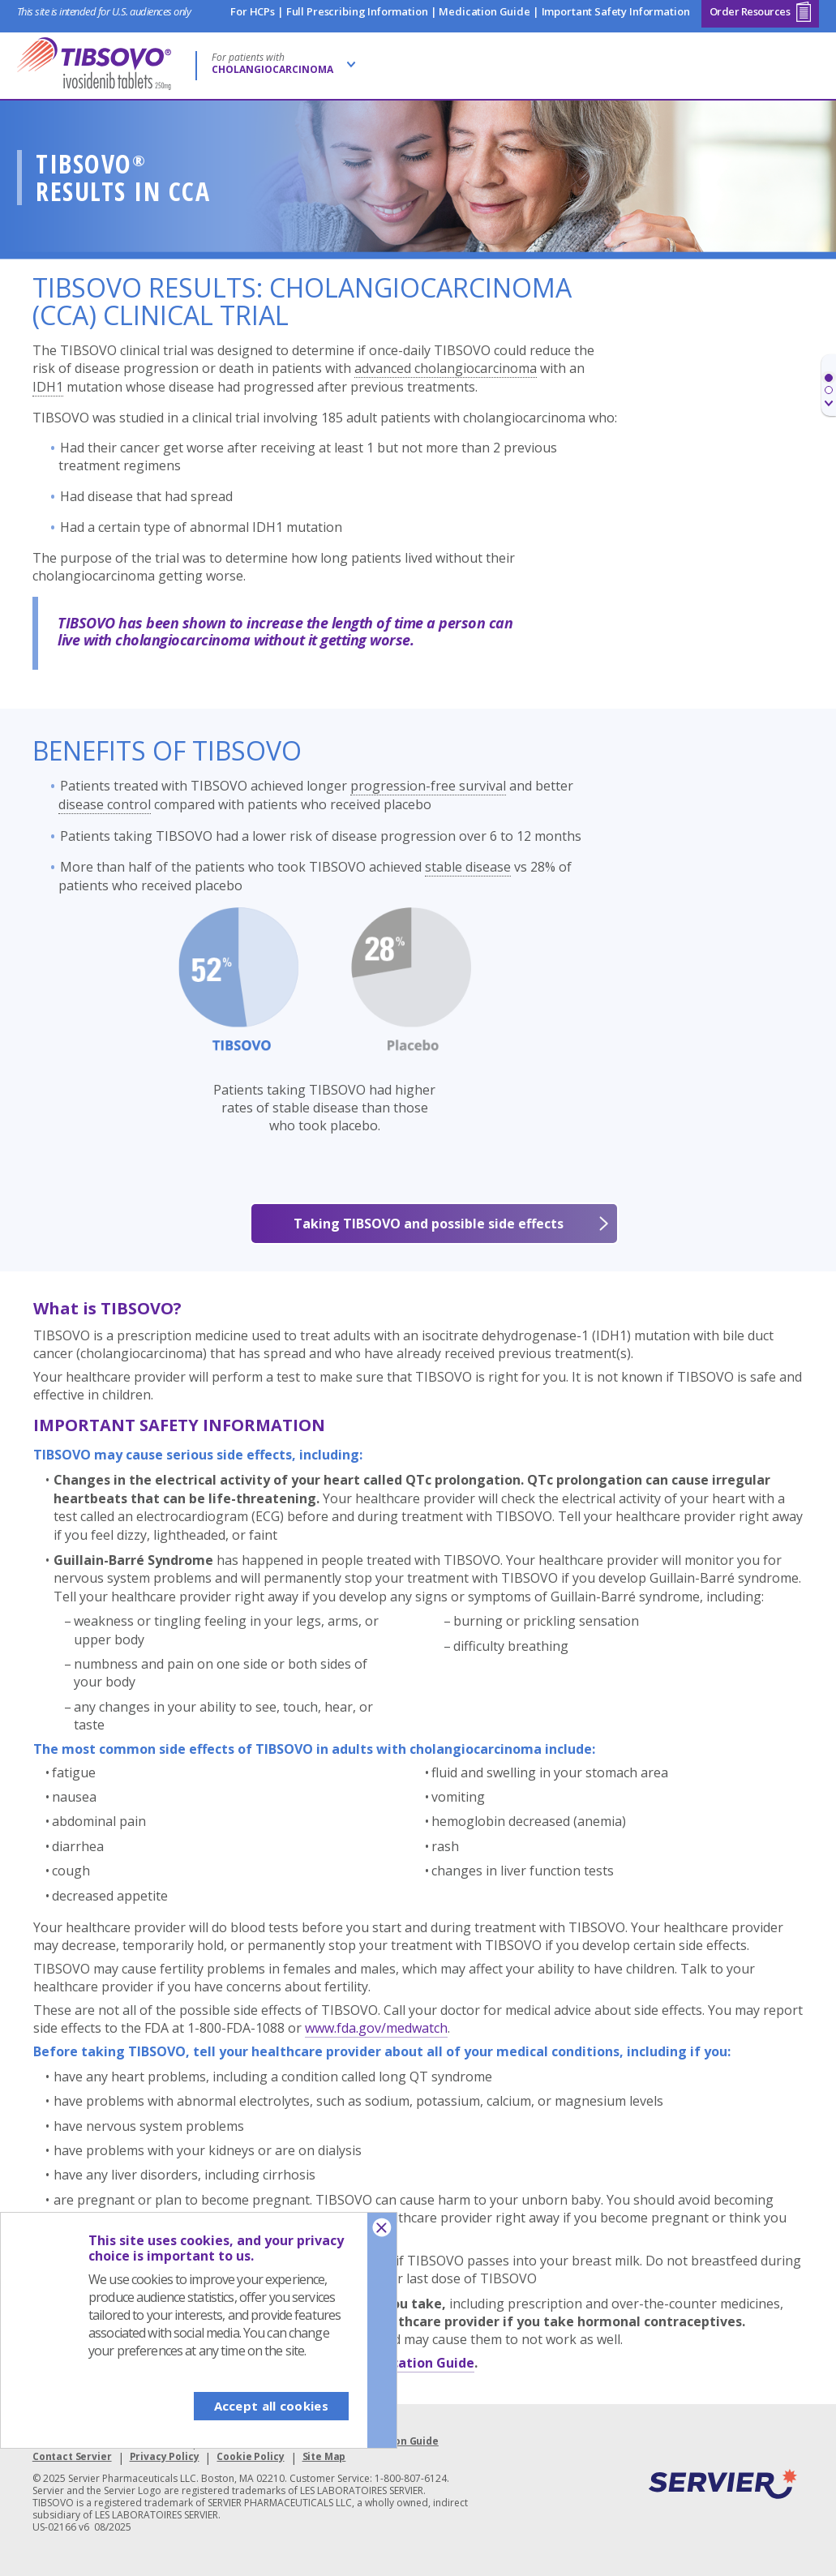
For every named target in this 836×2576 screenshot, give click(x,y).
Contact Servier (72, 2456)
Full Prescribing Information (357, 11)
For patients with (272, 62)
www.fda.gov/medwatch (376, 2028)
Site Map (324, 2456)
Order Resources (761, 11)
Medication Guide (484, 11)
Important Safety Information (616, 11)
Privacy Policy (164, 2456)
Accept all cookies (271, 2406)
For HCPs (252, 11)
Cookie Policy (250, 2456)
